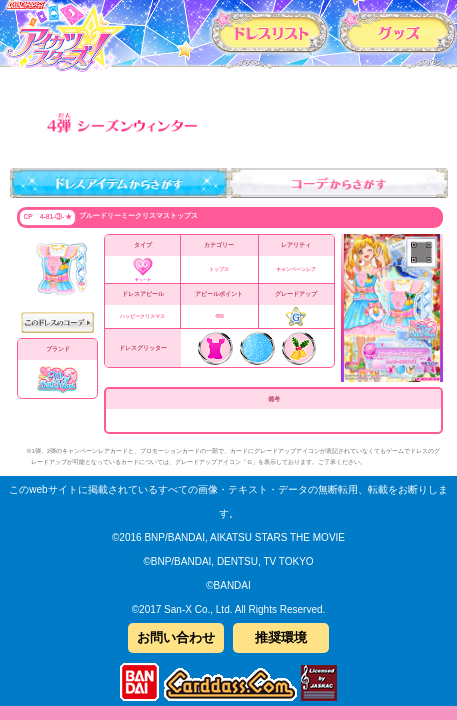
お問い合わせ (176, 637)
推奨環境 (281, 637)
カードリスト (270, 31)
